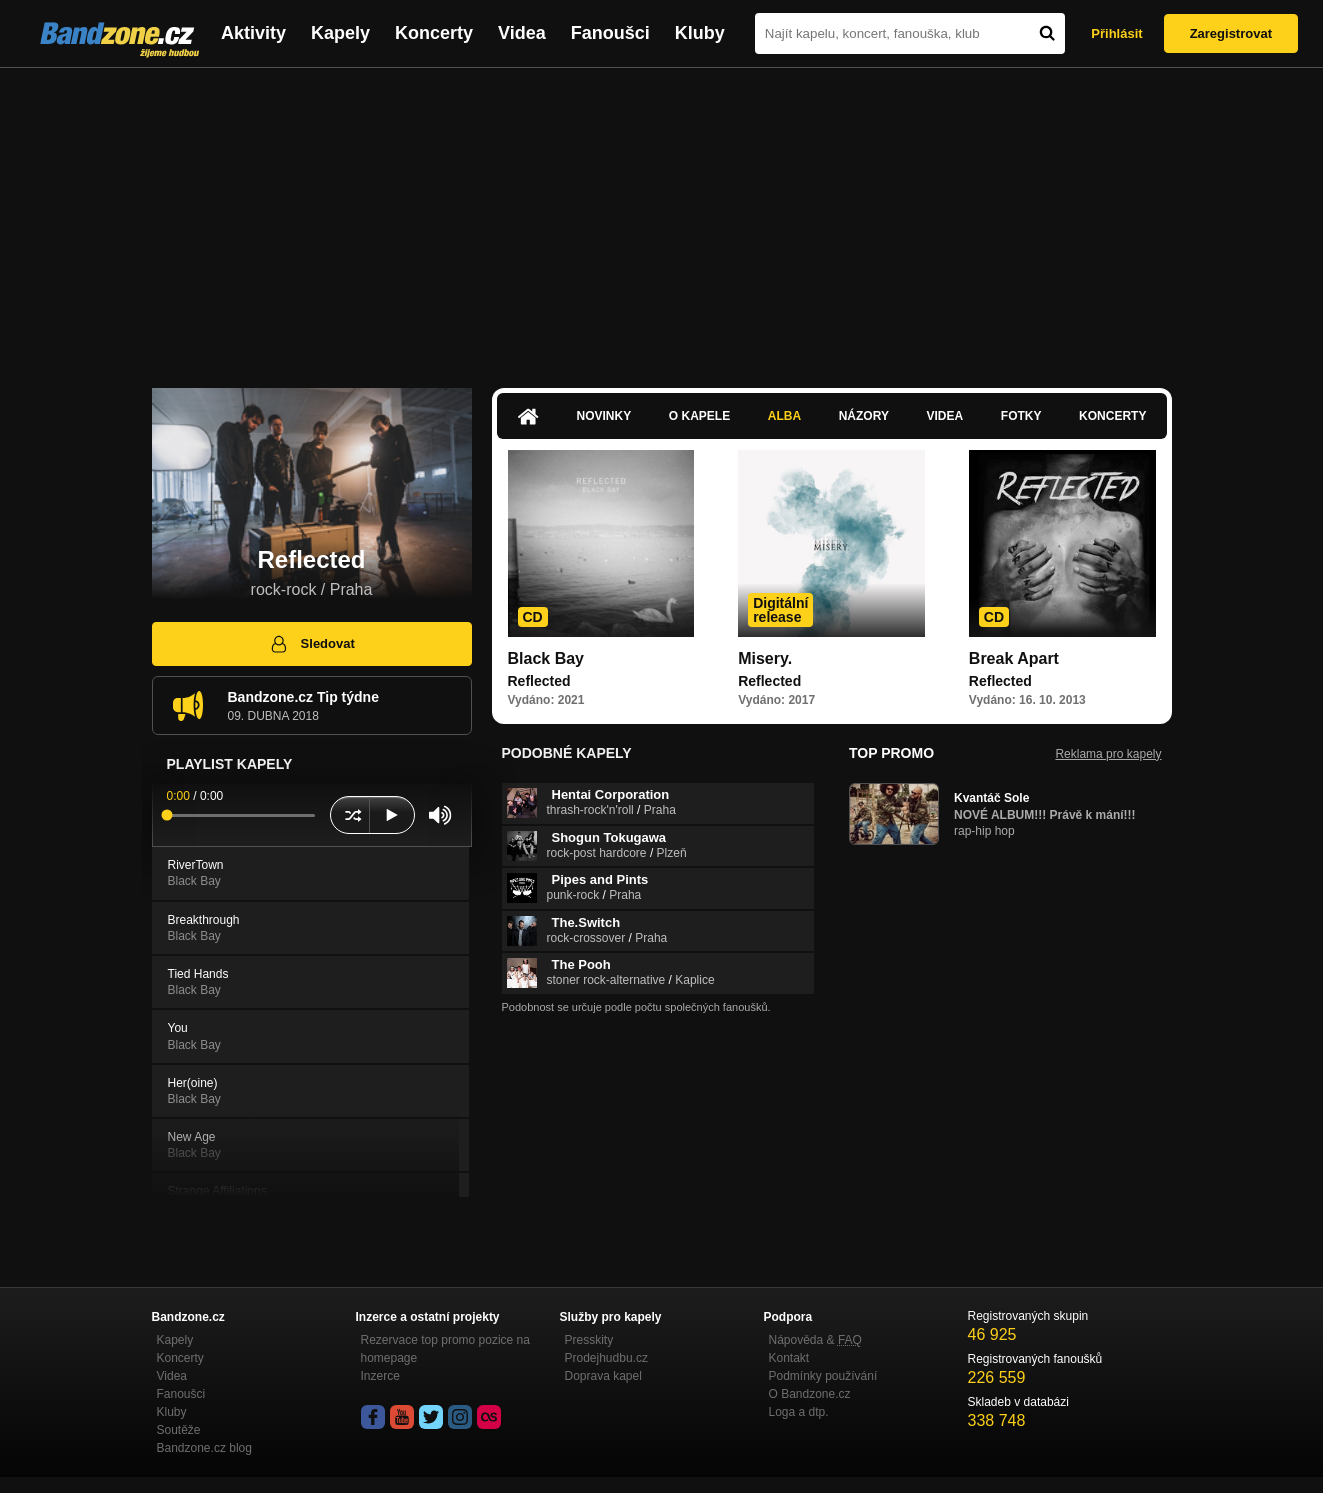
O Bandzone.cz (810, 1394)
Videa (522, 33)
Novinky (604, 416)
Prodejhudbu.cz (606, 1358)
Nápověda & (815, 1340)
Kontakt (789, 1358)
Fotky (1021, 416)
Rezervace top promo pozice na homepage (445, 1349)
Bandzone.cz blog (204, 1448)
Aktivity (253, 33)
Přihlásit (1116, 33)
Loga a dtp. (799, 1412)
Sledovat (311, 644)
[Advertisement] (662, 218)
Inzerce (380, 1376)
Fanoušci (610, 33)
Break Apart (1014, 658)
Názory (864, 416)
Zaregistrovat (1231, 33)
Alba (784, 416)
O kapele (699, 416)
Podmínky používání (823, 1376)
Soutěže (179, 1430)
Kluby (700, 33)
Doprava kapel (603, 1376)
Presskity (589, 1340)
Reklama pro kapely (1108, 754)
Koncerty (434, 33)
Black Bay (546, 658)
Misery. (765, 658)
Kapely (340, 33)
